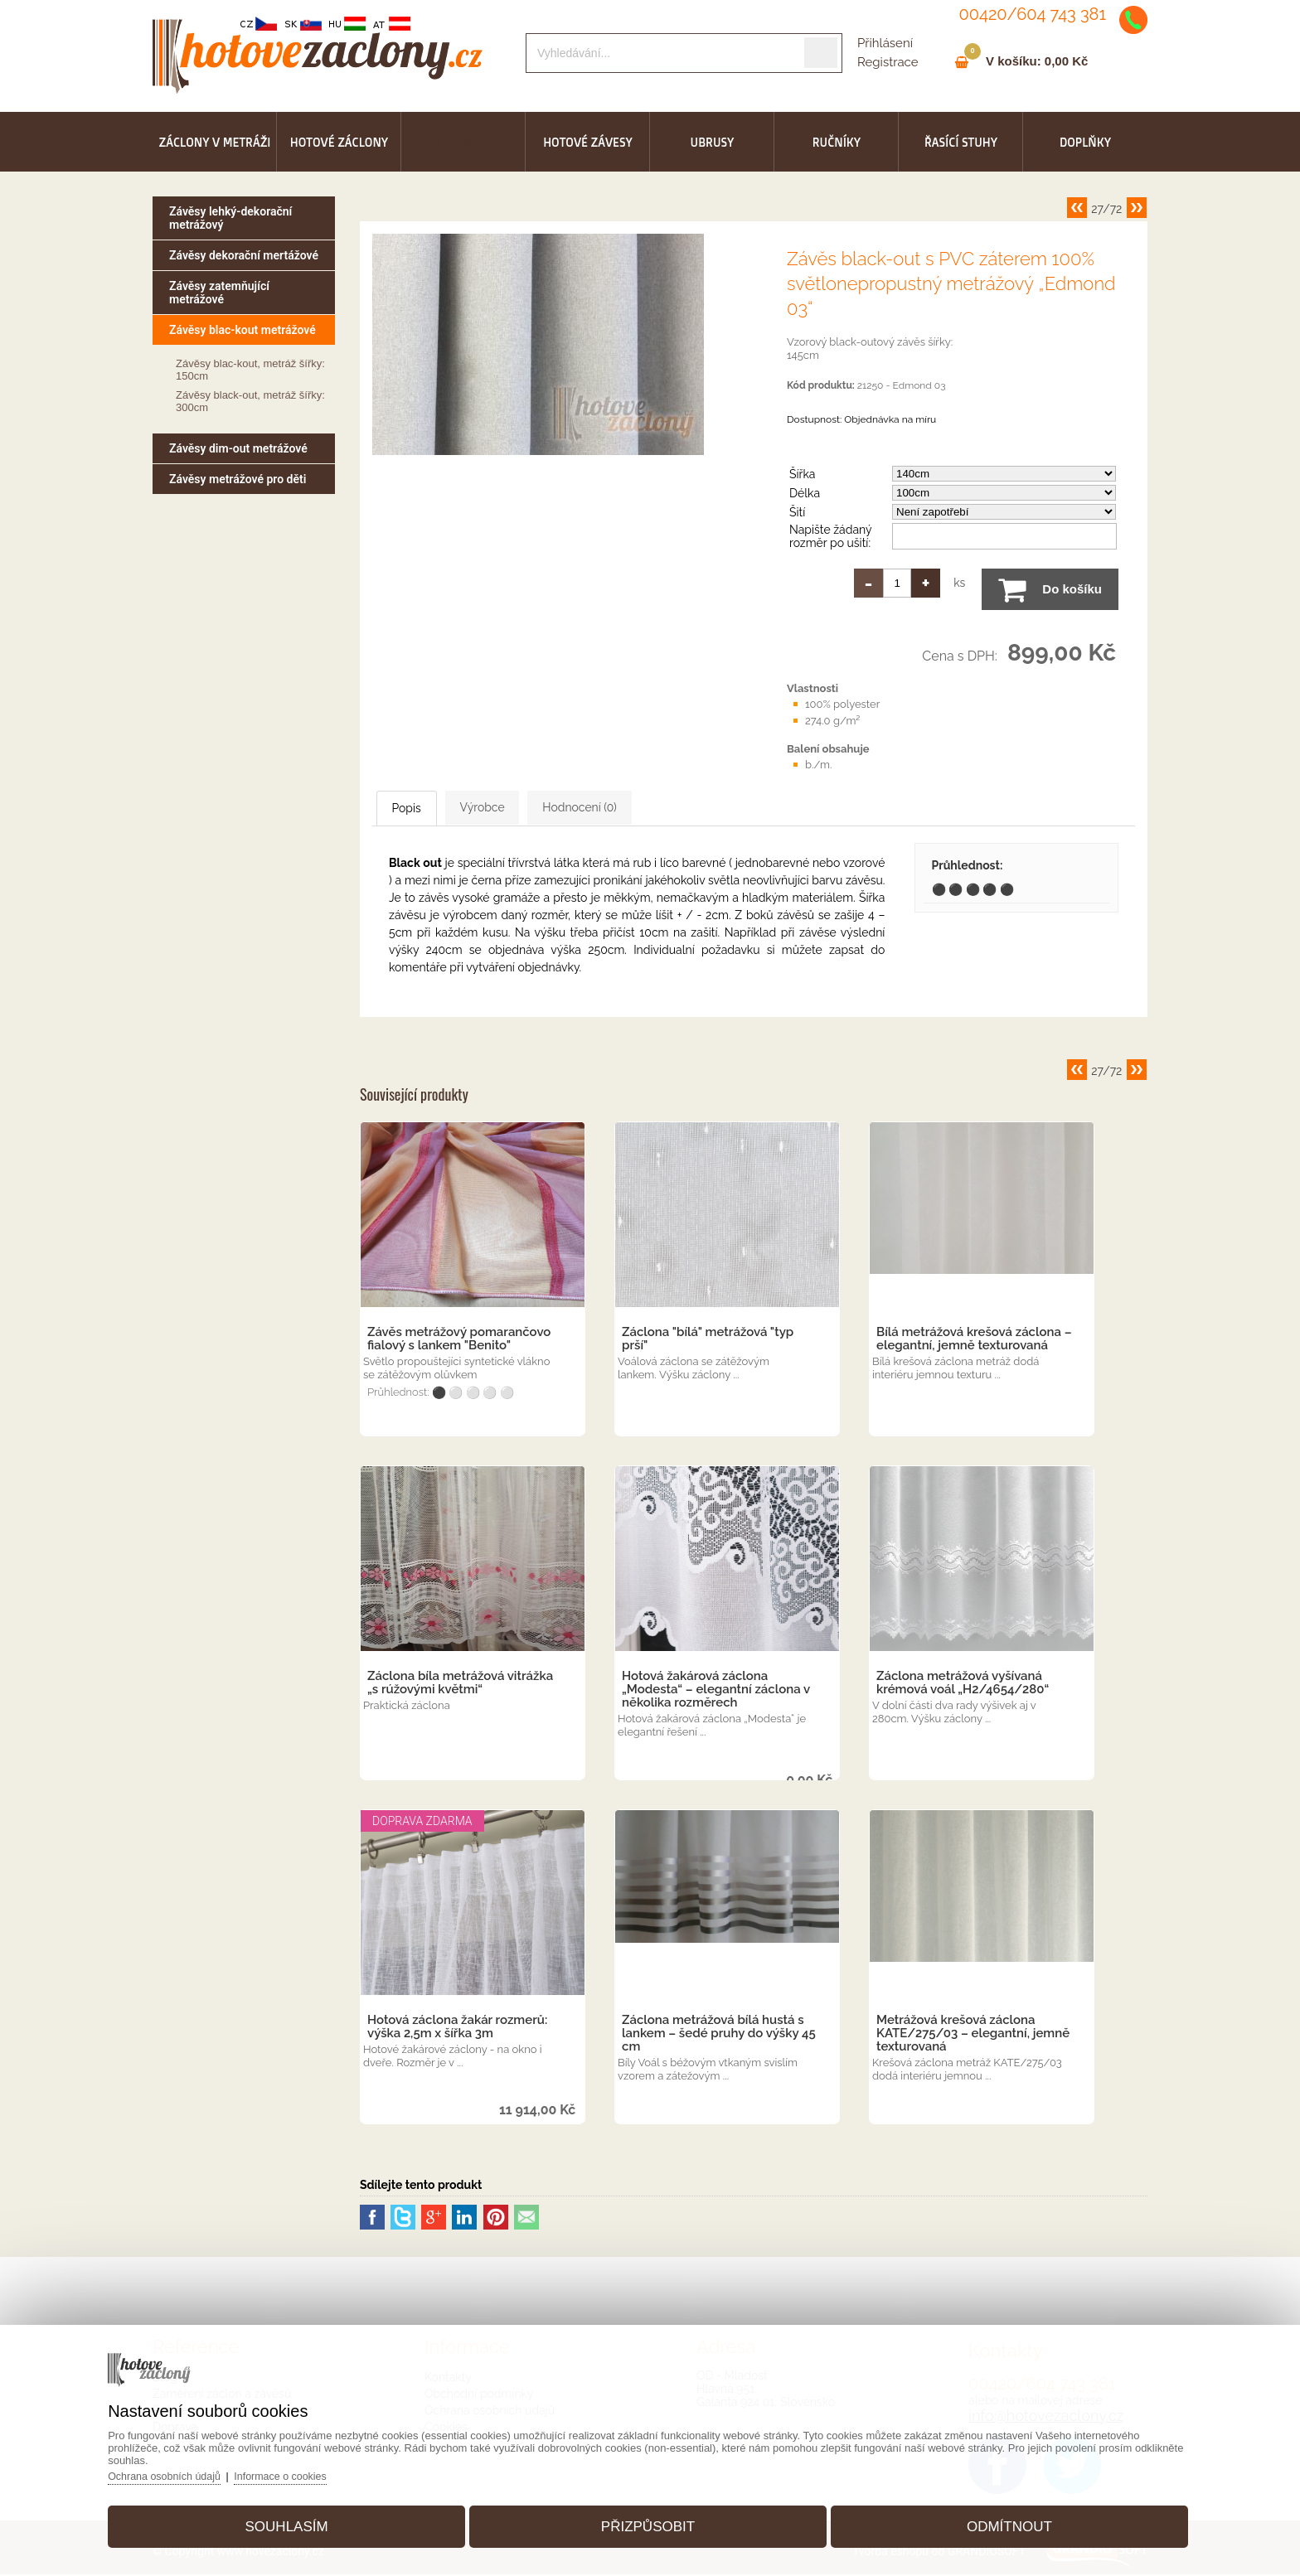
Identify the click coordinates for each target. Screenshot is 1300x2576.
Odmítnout (994, 2521)
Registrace (888, 62)
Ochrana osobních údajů (189, 2470)
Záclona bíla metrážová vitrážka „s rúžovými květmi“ (460, 1684)
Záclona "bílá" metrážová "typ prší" (707, 1340)
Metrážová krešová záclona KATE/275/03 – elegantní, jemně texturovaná (973, 2035)
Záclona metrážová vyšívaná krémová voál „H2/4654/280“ (962, 1684)
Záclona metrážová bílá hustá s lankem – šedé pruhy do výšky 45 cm (719, 2035)
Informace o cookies (309, 2470)
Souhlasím (301, 2521)
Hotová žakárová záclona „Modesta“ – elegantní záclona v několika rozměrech (716, 1691)
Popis (426, 808)
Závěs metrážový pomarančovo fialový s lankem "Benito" (459, 1340)
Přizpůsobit (648, 2521)
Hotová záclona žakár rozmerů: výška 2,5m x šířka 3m (457, 2028)
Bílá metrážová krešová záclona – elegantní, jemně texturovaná (974, 1340)
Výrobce (533, 808)
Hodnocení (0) (663, 808)
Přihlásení (885, 43)
